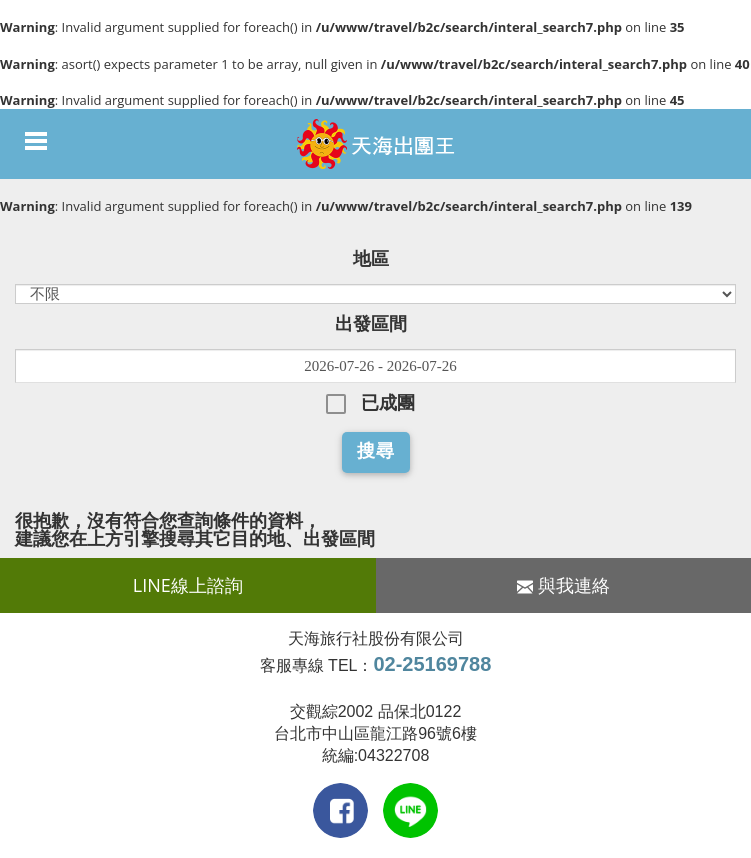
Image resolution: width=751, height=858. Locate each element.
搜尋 (376, 451)
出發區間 (371, 324)
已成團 (388, 403)
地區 (371, 259)
